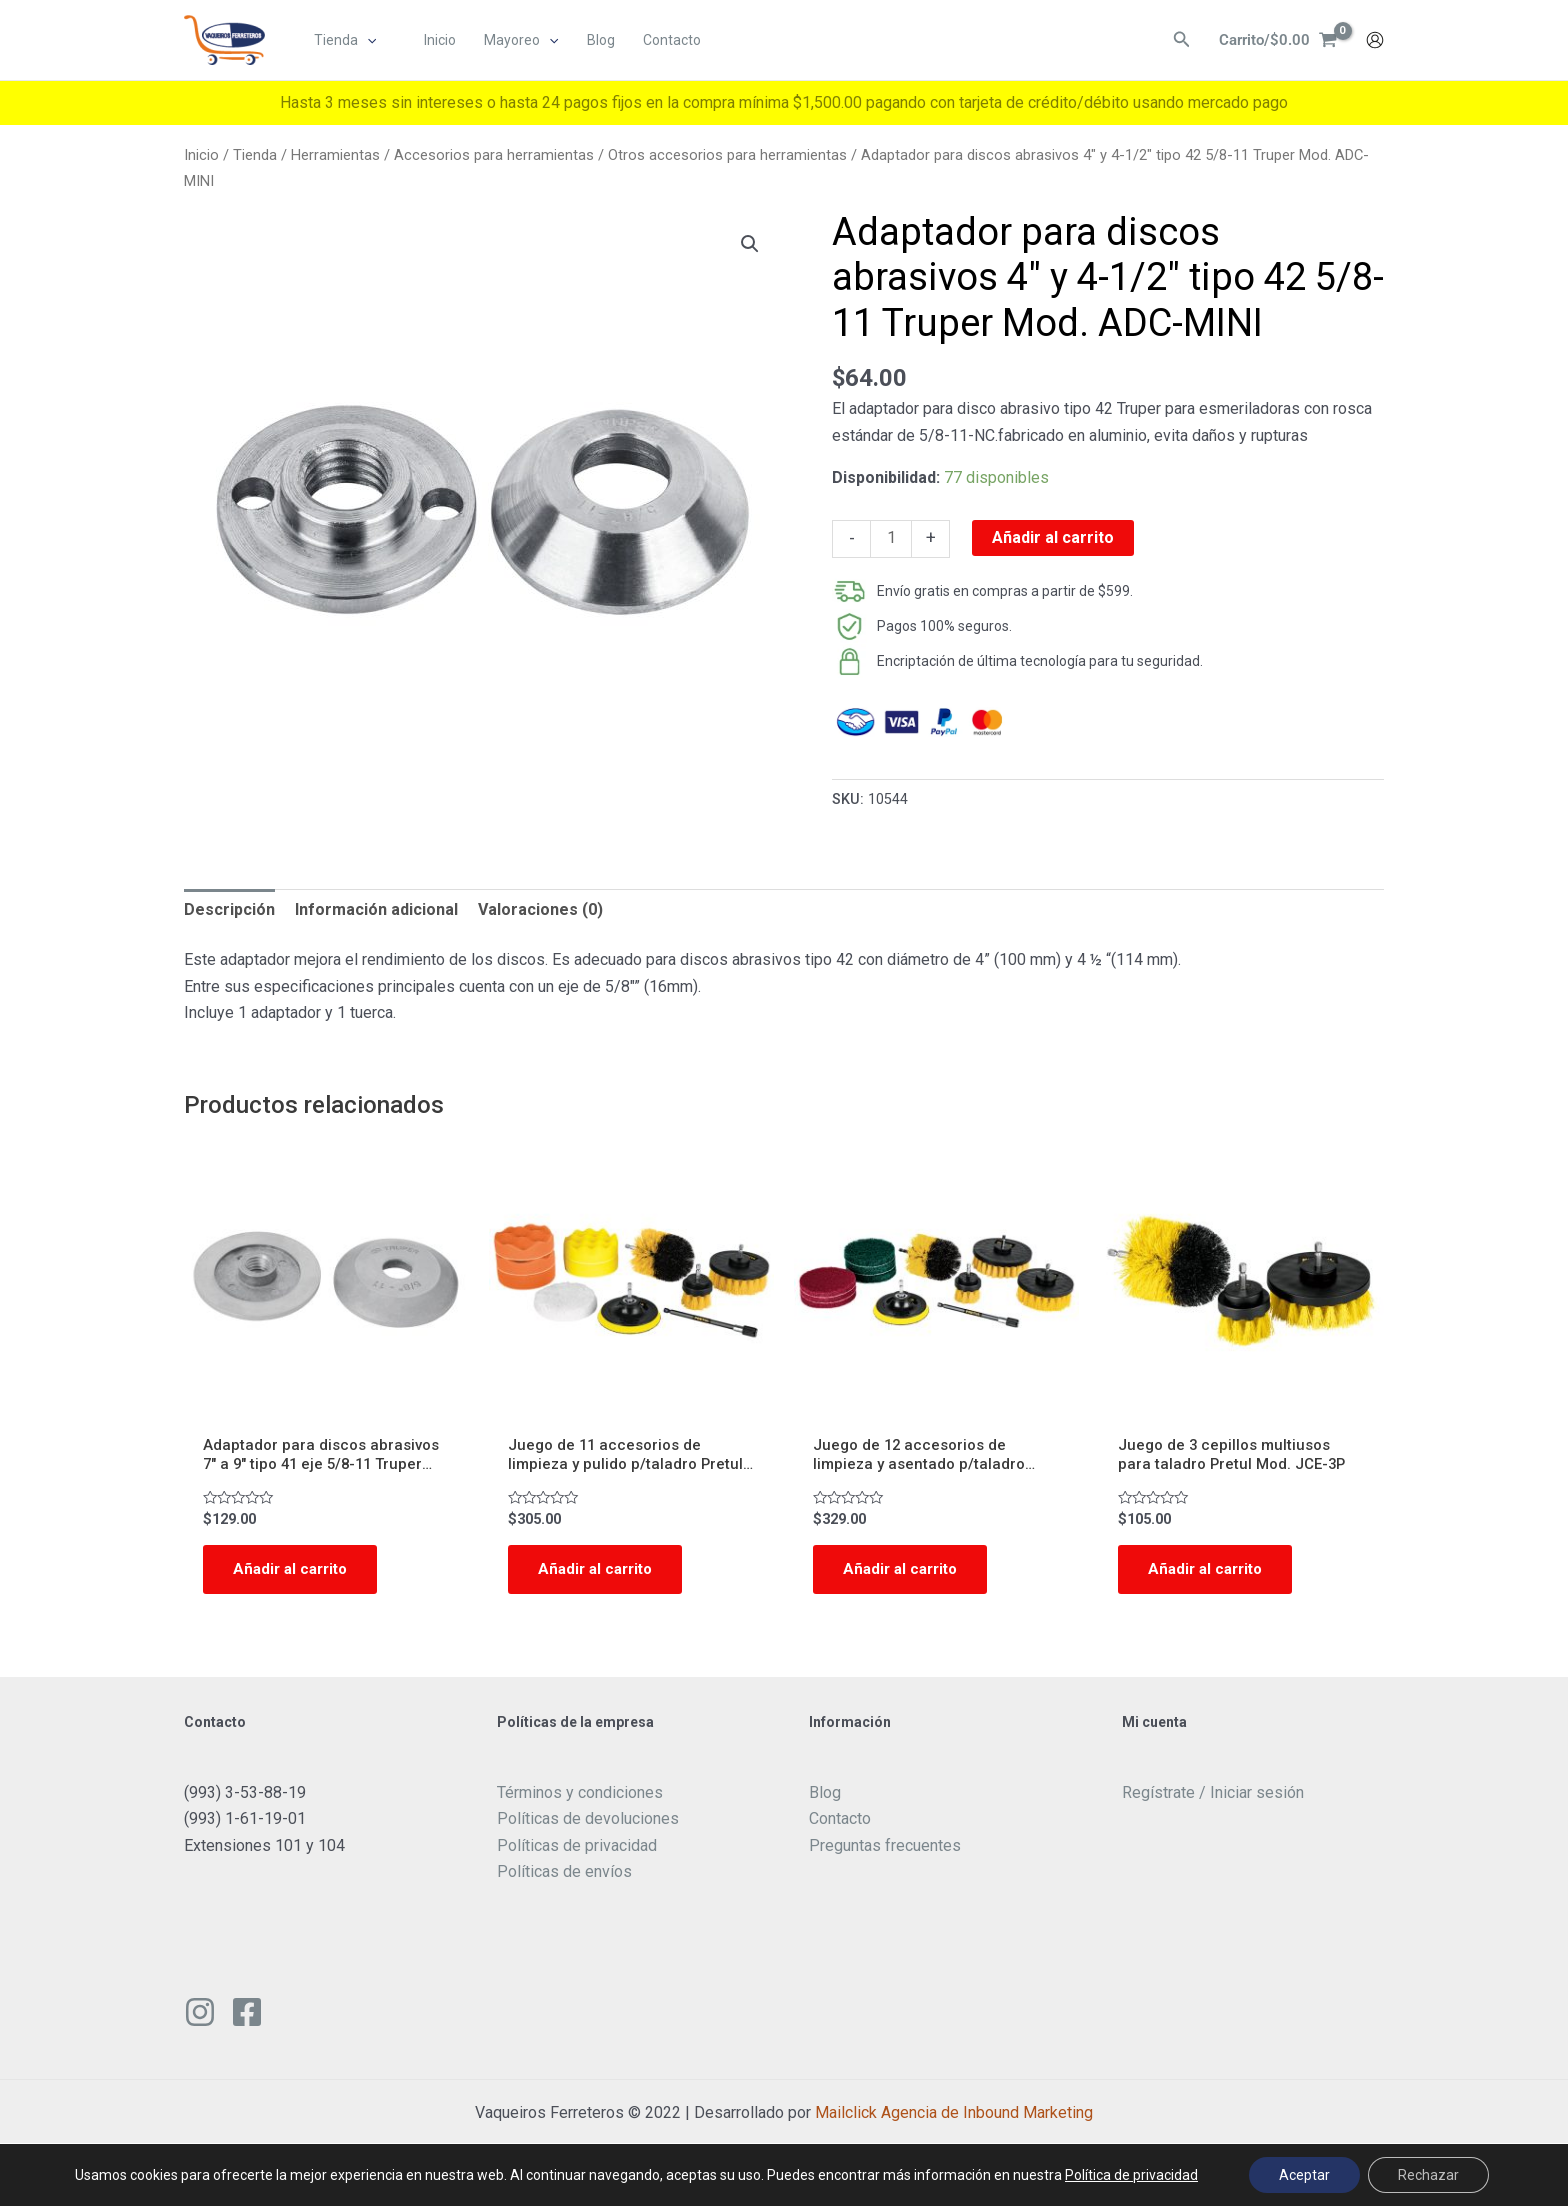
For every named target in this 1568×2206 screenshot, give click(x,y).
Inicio (201, 155)
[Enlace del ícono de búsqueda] (1176, 41)
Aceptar (1304, 2175)
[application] (368, 41)
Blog (825, 1798)
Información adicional (376, 909)
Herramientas (335, 155)
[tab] (229, 910)
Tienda (255, 155)
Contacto (840, 1824)
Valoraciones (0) (540, 909)
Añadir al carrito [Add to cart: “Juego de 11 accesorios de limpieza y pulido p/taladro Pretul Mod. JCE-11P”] (599, 1573)
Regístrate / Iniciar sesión (1213, 1798)
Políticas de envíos (564, 1877)
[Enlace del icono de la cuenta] (1375, 41)
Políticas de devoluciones (588, 1824)
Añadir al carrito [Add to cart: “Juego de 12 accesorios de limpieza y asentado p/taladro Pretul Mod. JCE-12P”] (904, 1573)
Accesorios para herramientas (494, 155)
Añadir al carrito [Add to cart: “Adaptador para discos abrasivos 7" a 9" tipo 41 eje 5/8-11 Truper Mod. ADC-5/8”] (294, 1573)
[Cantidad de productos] (891, 539)
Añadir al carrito (1053, 537)
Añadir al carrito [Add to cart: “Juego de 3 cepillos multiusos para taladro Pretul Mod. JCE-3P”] (1209, 1573)
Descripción (229, 909)
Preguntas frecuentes (885, 1850)
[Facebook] (247, 2018)
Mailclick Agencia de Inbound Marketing (954, 2118)
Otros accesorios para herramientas (727, 155)
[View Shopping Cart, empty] (1275, 41)
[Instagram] (200, 2018)
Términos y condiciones (580, 1798)
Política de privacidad (1131, 2175)
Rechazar (1428, 2175)
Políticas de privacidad (577, 1850)
